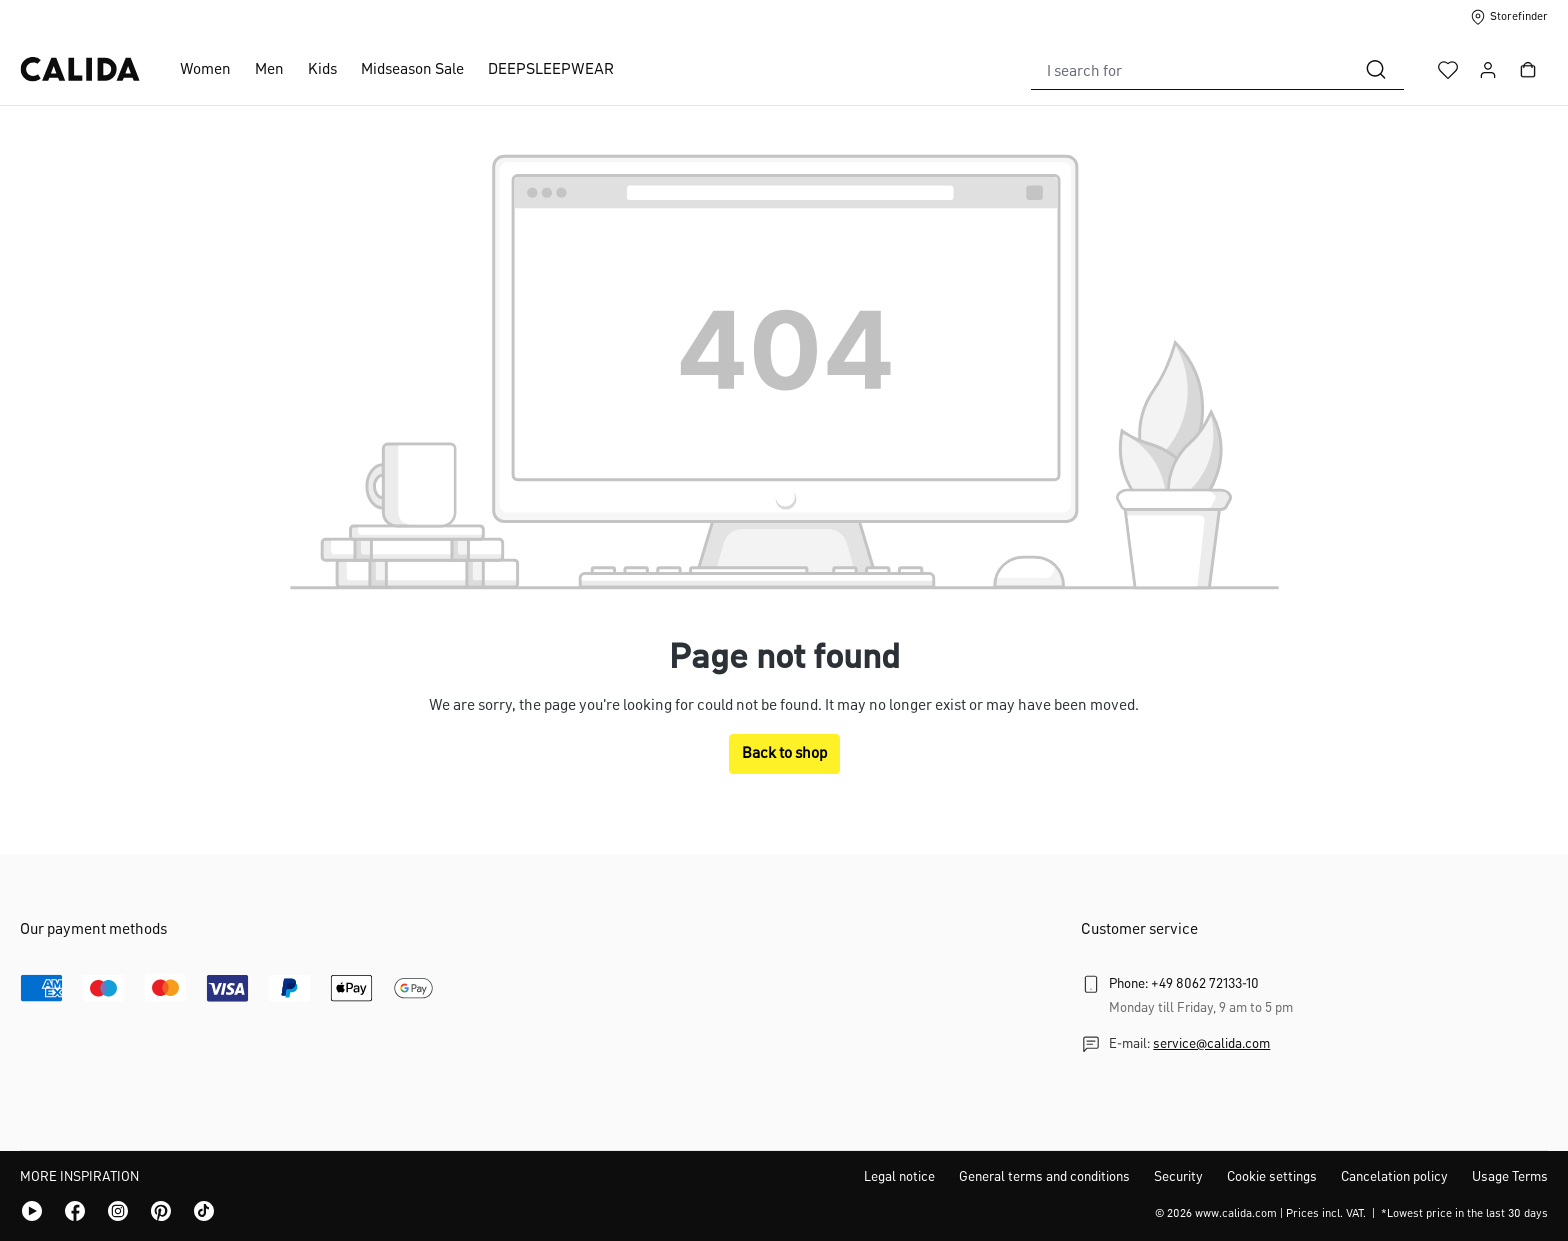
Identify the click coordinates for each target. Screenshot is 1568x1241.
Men (269, 70)
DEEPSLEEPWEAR (551, 70)
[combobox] (1190, 70)
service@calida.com (1211, 1044)
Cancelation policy (1394, 1177)
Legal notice (899, 1177)
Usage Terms (1510, 1177)
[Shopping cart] (1528, 70)
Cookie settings (1272, 1177)
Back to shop (784, 754)
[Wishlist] (1448, 70)
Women (205, 70)
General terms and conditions (1044, 1177)
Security (1178, 1177)
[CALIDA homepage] (80, 69)
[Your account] (1488, 70)
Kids (322, 70)
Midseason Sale (412, 70)
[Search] (1376, 70)
